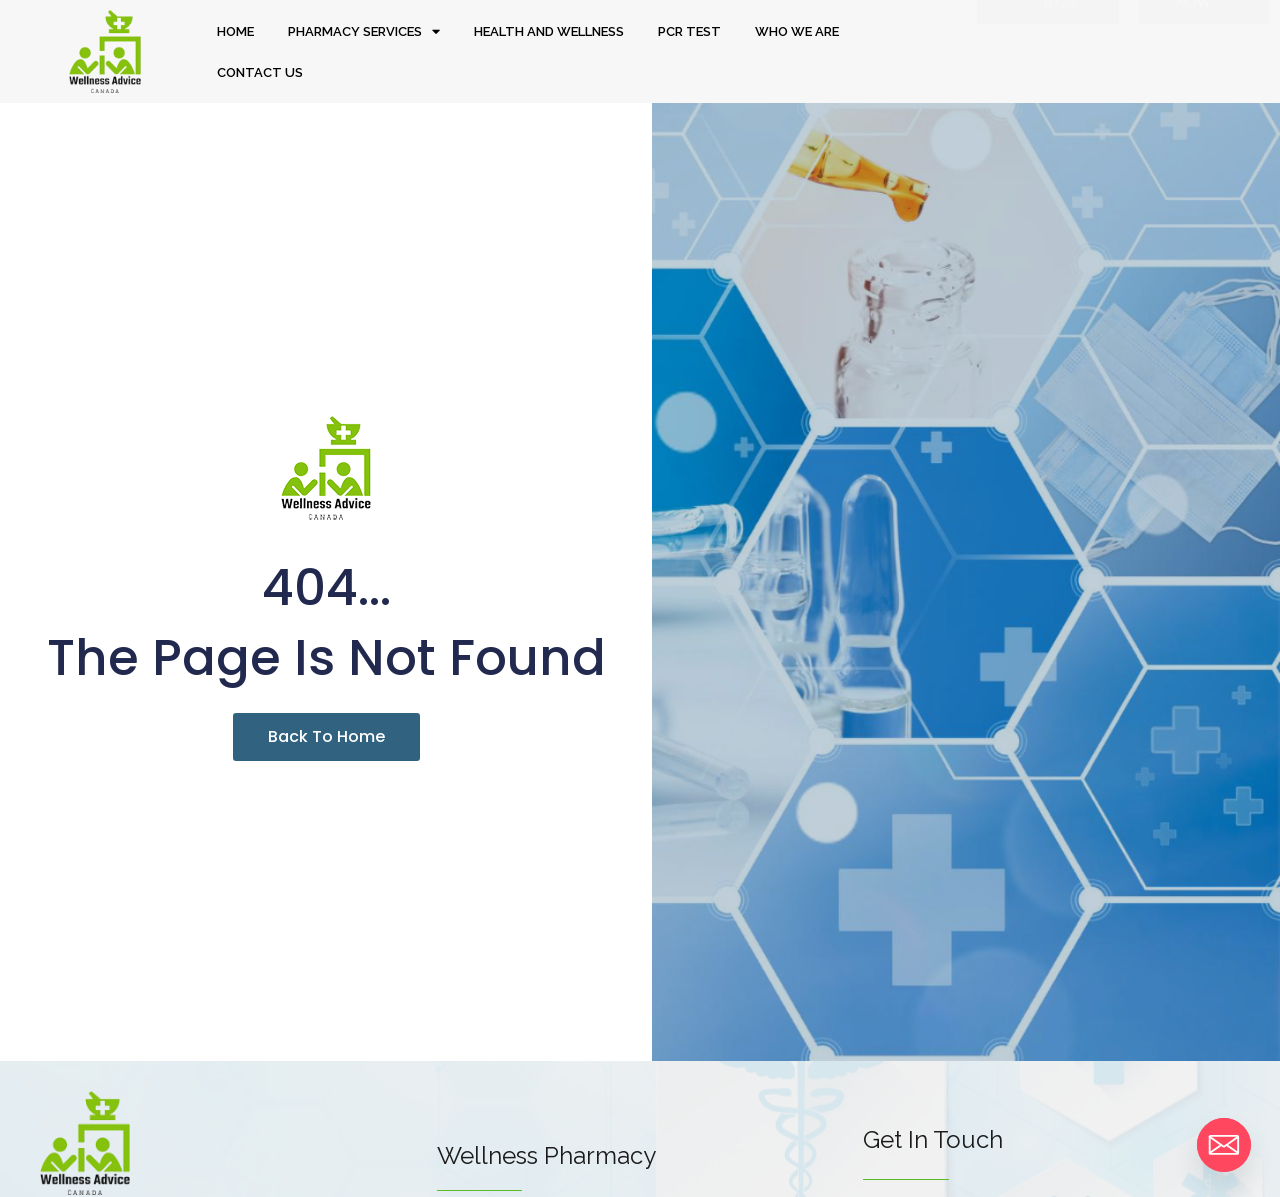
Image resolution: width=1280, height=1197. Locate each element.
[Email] (1224, 1145)
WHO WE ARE (797, 31)
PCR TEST (689, 31)
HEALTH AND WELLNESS (549, 31)
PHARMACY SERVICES (364, 31)
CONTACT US (260, 72)
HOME (235, 31)
